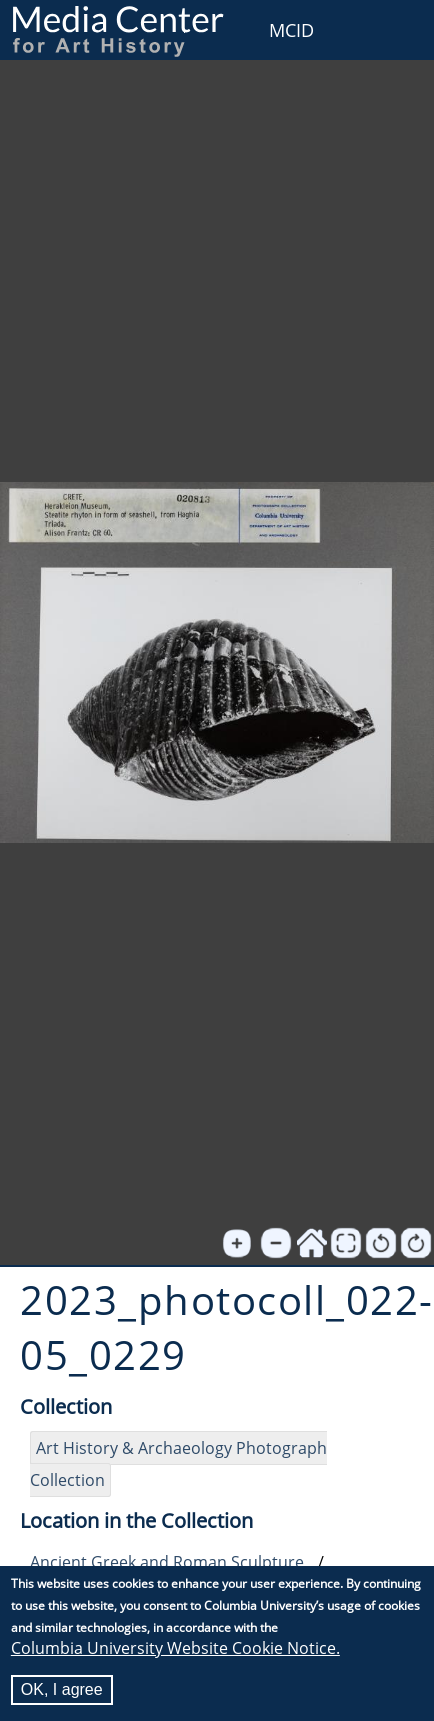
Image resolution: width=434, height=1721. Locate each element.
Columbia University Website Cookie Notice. (175, 1648)
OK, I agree (62, 1689)
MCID (291, 30)
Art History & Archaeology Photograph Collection (178, 1464)
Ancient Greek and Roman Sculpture (167, 1562)
